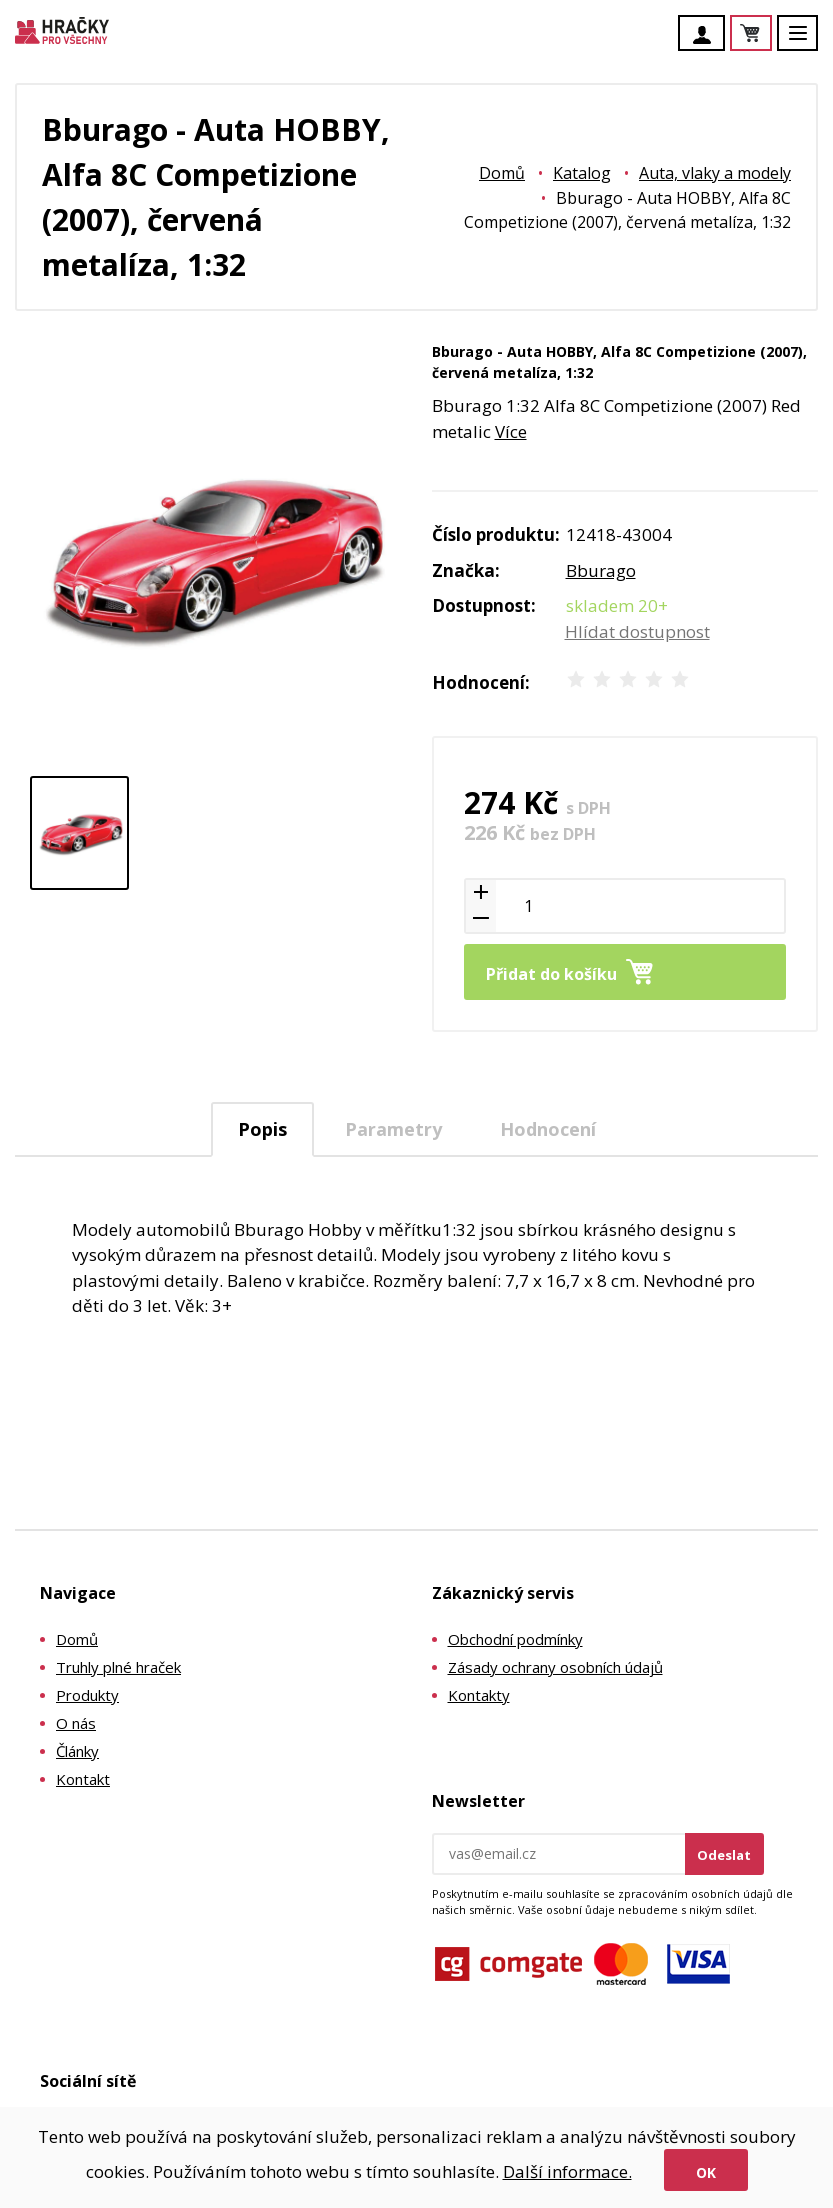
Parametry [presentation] (393, 1129)
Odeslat (724, 1855)
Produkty (87, 1695)
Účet (707, 35)
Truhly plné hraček (118, 1667)
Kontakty (479, 1695)
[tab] (262, 1129)
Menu (809, 42)
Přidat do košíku (551, 974)
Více (511, 431)
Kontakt (83, 1779)
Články (77, 1751)
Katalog (582, 173)
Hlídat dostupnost (637, 631)
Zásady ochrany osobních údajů (555, 1667)
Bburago (601, 570)
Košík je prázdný (771, 34)
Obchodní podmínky (515, 1639)
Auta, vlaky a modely (715, 173)
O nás (76, 1723)
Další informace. (567, 2171)
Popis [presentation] (262, 1129)
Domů (502, 173)
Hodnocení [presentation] (548, 1129)
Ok (706, 2172)
